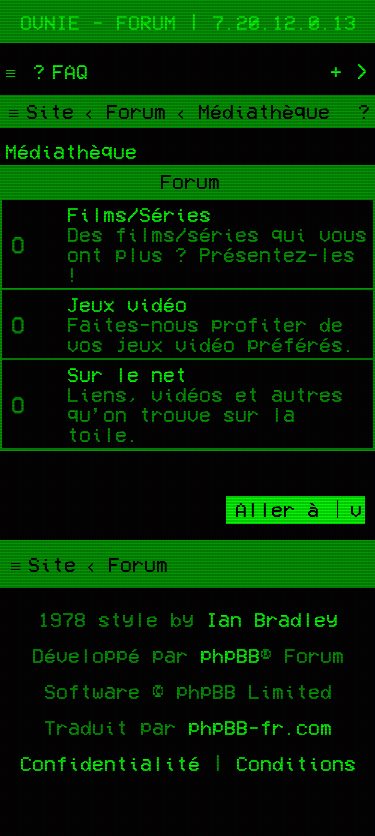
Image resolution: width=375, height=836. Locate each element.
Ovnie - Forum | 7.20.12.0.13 (188, 22)
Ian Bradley (272, 619)
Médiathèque (71, 151)
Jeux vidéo (127, 304)
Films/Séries (139, 214)
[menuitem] (58, 71)
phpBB (230, 655)
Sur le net (127, 374)
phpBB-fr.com (260, 727)
